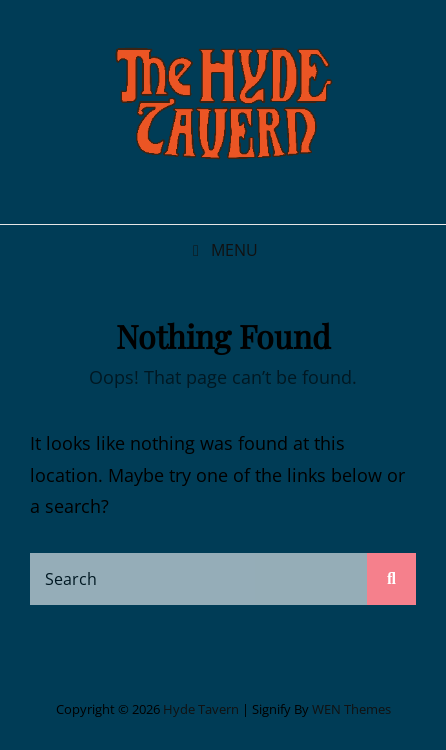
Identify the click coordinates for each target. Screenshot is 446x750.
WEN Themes (351, 709)
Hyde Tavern (201, 709)
